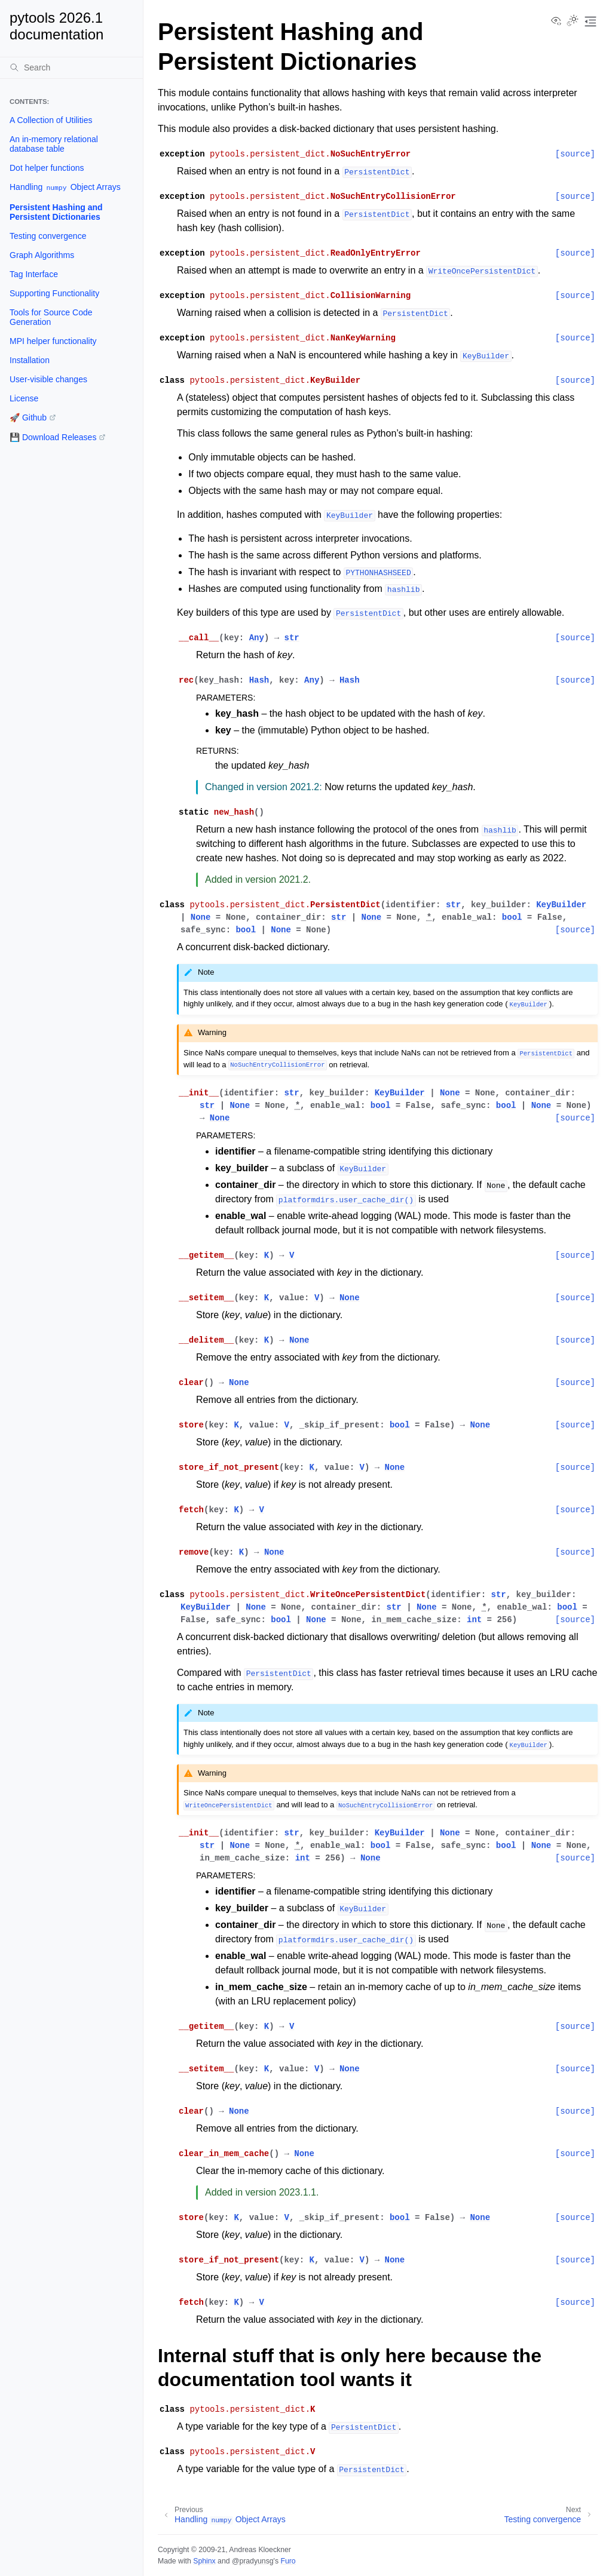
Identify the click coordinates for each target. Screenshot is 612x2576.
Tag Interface (34, 274)
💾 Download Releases (53, 437)
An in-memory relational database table (54, 143)
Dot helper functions (47, 168)
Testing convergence (48, 236)
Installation (30, 360)
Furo (287, 2561)
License (24, 398)
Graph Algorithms (42, 255)
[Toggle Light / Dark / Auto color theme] (573, 21)
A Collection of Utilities (51, 120)
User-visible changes (48, 379)
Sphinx (204, 2561)
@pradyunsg (253, 2561)
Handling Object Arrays (65, 187)
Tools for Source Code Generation (51, 317)
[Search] (71, 67)
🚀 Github (28, 417)
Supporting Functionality (54, 293)
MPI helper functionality (53, 341)
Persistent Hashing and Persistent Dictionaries (56, 212)
